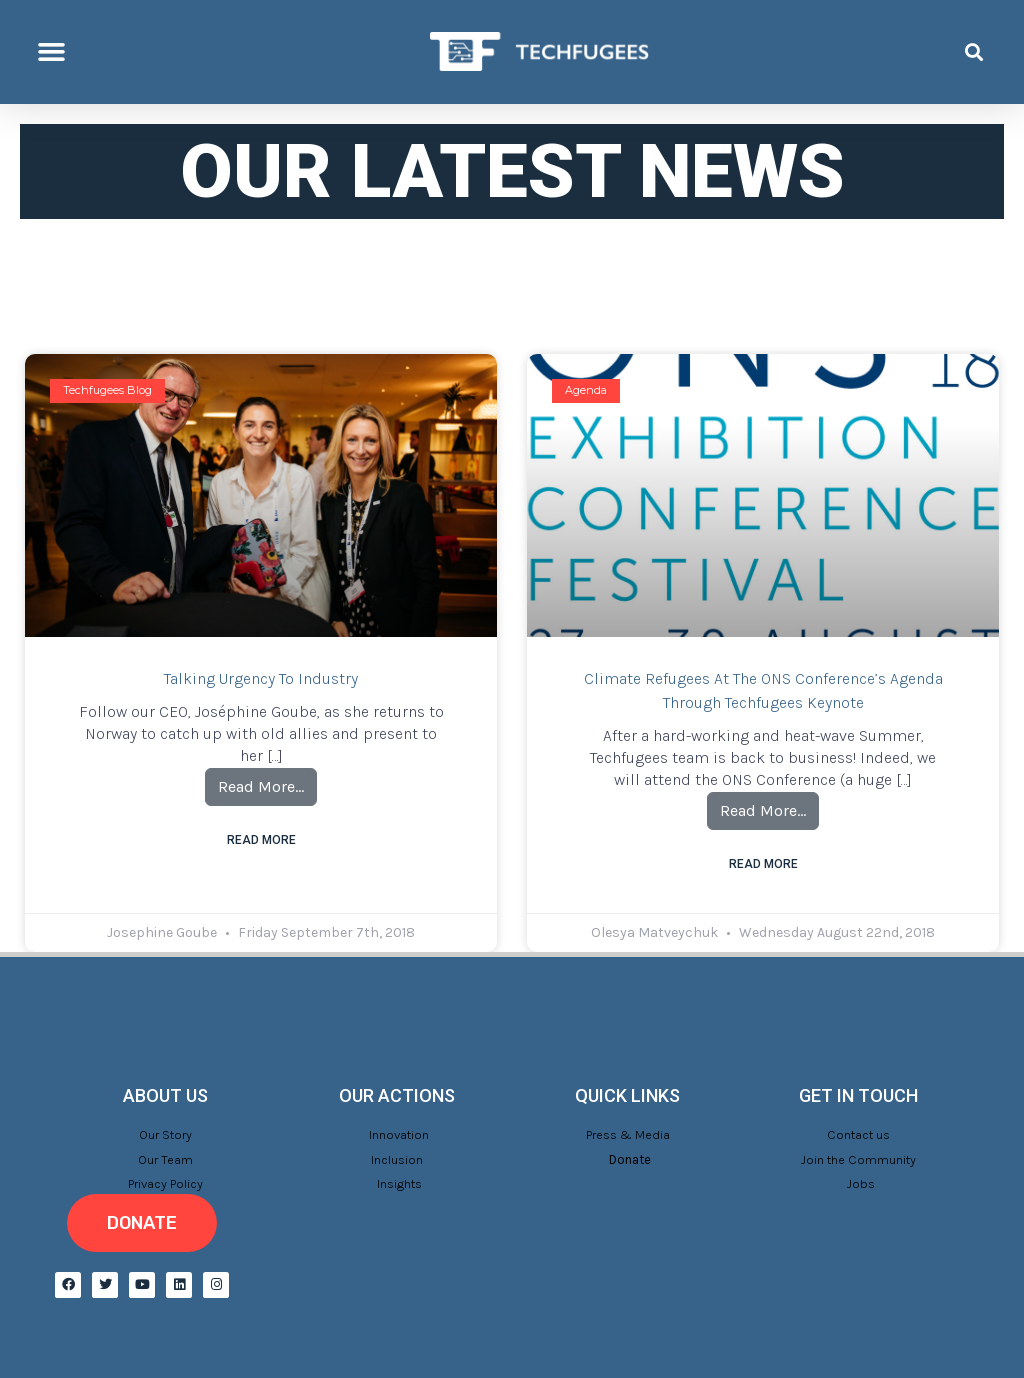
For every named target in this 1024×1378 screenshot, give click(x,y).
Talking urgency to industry (261, 678)
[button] (52, 52)
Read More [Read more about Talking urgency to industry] (261, 840)
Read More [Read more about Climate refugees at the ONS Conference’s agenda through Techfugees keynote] (763, 864)
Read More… (267, 782)
